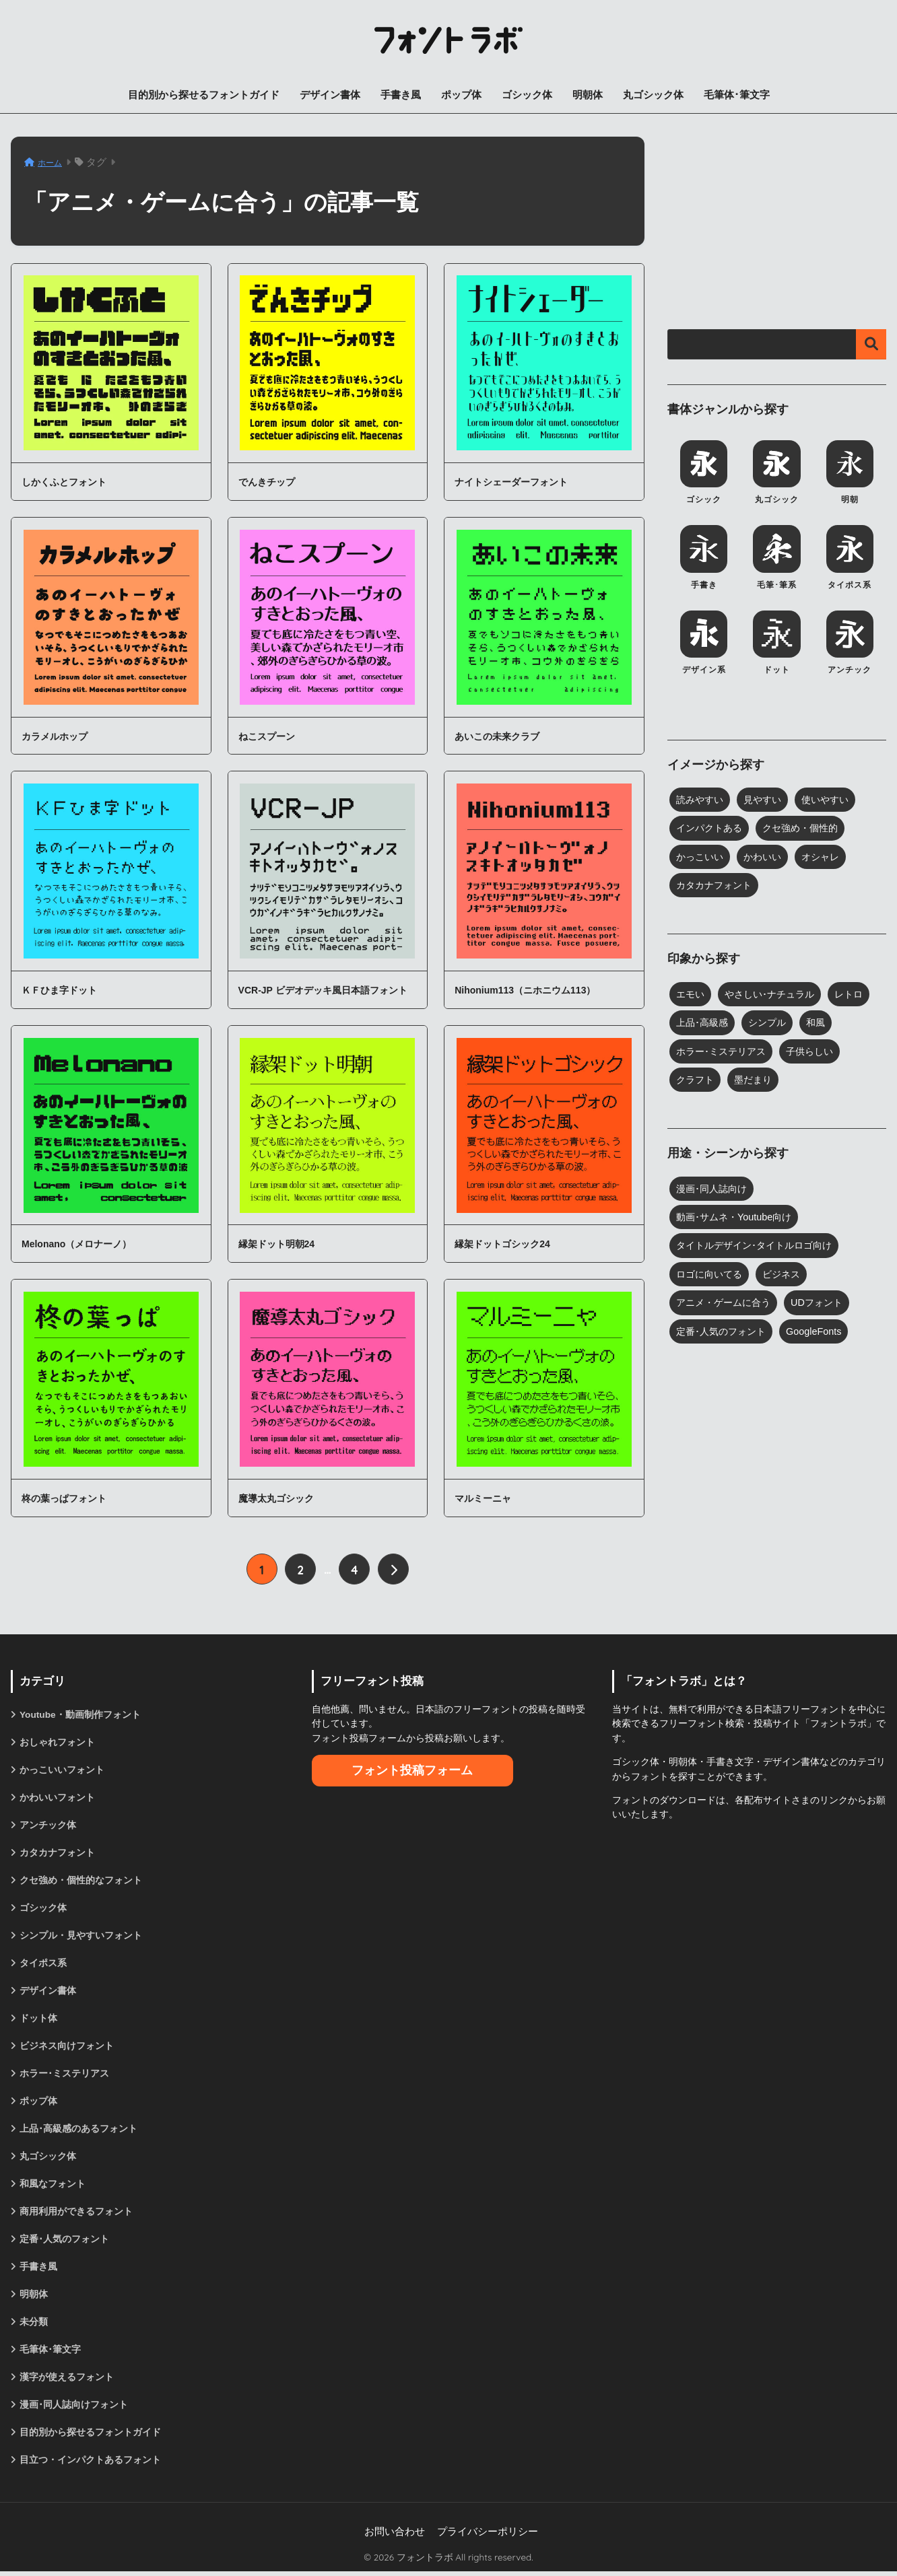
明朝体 (587, 94)
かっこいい (701, 858)
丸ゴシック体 (653, 94)
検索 (871, 344)
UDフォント (824, 1305)
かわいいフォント (57, 1797)
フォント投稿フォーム (412, 1770)
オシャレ (827, 858)
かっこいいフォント (62, 1769)
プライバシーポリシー (487, 2536)
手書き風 (400, 94)
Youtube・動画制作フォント (80, 1713)
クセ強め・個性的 (807, 829)
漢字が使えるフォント (67, 2380)
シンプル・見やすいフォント (81, 1936)
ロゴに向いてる (711, 1277)
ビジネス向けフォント (67, 2047)
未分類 (34, 2325)
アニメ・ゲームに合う (726, 1305)
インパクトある (711, 829)
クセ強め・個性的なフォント (81, 1880)
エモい (691, 995)
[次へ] (393, 1569)
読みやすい (701, 800)
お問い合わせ (394, 2536)
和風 (823, 1024)
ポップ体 (461, 94)
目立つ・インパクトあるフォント (90, 2464)
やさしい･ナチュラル (775, 995)
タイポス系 (43, 1964)
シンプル (772, 1024)
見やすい (767, 800)
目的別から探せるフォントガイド (203, 94)
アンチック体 (48, 1825)
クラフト (696, 1081)
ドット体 (38, 2020)
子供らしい (818, 1052)
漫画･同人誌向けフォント (74, 2409)
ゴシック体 (527, 94)
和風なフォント (53, 2186)
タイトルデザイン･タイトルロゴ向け (759, 1248)
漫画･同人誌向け (714, 1190)
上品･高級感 (704, 1024)
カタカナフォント (716, 886)
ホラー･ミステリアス (724, 1052)
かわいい (767, 858)
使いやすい (832, 800)
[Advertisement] (776, 221)
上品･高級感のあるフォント (78, 2131)
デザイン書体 (330, 94)
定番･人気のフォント (724, 1334)
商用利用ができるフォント (76, 2214)
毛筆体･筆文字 (737, 94)
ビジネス (787, 1277)
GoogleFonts (821, 1334)
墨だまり (757, 1081)
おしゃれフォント (57, 1742)
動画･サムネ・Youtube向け (737, 1219)
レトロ (858, 995)
